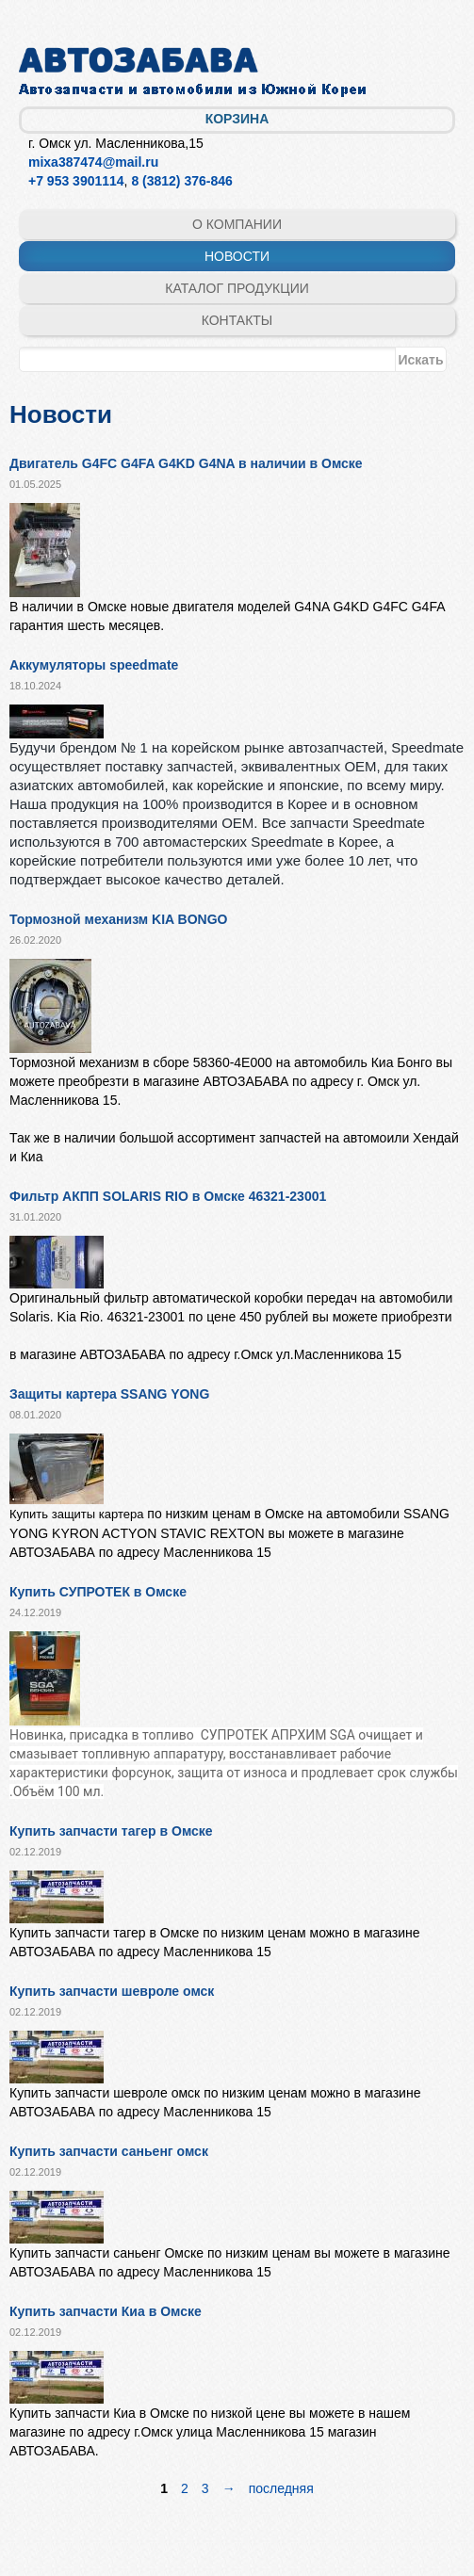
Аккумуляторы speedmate (93, 664)
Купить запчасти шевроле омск (111, 1991)
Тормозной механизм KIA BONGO (118, 919)
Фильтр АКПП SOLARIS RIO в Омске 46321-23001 (167, 1196)
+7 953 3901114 (76, 180)
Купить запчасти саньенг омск (108, 2151)
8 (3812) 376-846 (181, 180)
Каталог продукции (237, 288)
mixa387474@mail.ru (93, 162)
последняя (281, 2488)
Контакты (237, 320)
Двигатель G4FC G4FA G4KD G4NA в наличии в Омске (186, 463)
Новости (237, 256)
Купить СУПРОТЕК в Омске (98, 1591)
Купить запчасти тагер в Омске (111, 1831)
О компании (237, 224)
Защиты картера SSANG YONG (109, 1393)
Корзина (237, 118)
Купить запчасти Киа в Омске (105, 2311)
